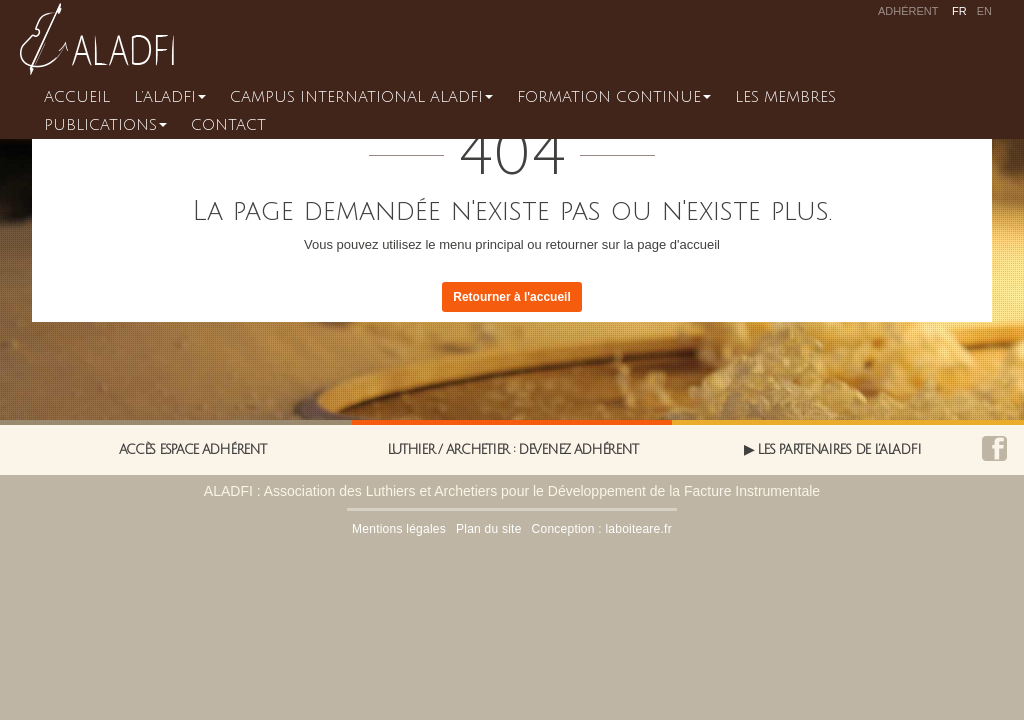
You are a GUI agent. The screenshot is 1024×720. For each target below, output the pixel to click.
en (984, 11)
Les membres (785, 97)
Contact (228, 125)
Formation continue (614, 97)
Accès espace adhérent (192, 450)
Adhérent (908, 11)
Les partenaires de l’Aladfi (838, 450)
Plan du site (489, 529)
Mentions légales (399, 529)
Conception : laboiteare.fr (602, 529)
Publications (105, 125)
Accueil (77, 97)
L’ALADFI (170, 97)
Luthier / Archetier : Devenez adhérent (512, 450)
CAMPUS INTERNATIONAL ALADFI (361, 97)
